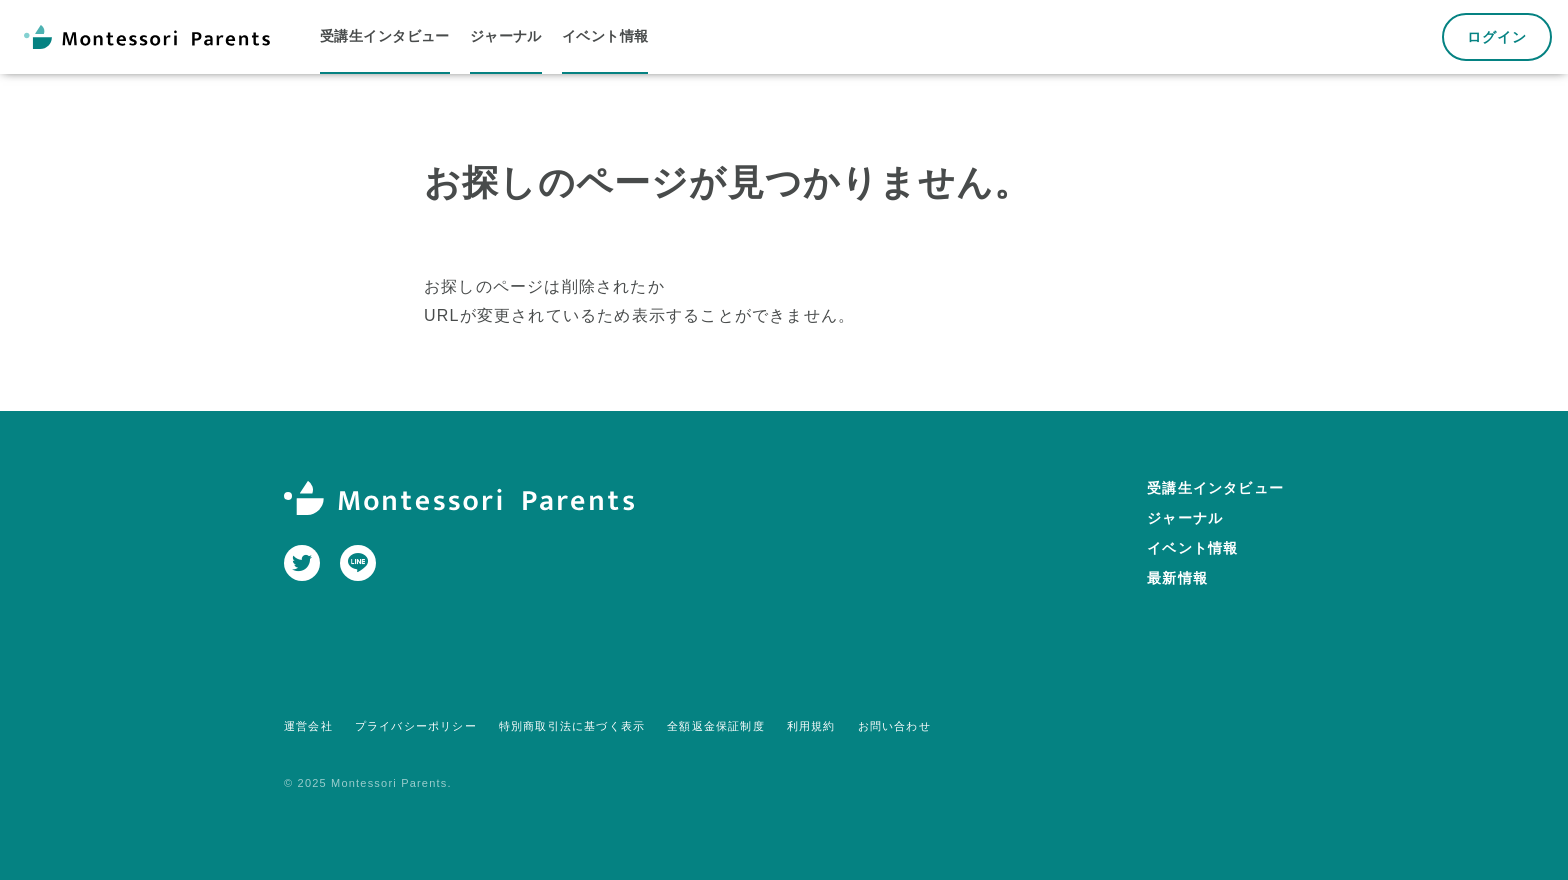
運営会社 (308, 726)
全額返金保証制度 (716, 726)
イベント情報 (1192, 548)
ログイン (1497, 37)
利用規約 (811, 726)
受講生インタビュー (1215, 488)
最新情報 (1177, 578)
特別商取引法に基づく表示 (572, 726)
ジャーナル (1185, 518)
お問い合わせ (894, 726)
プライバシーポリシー (416, 726)
